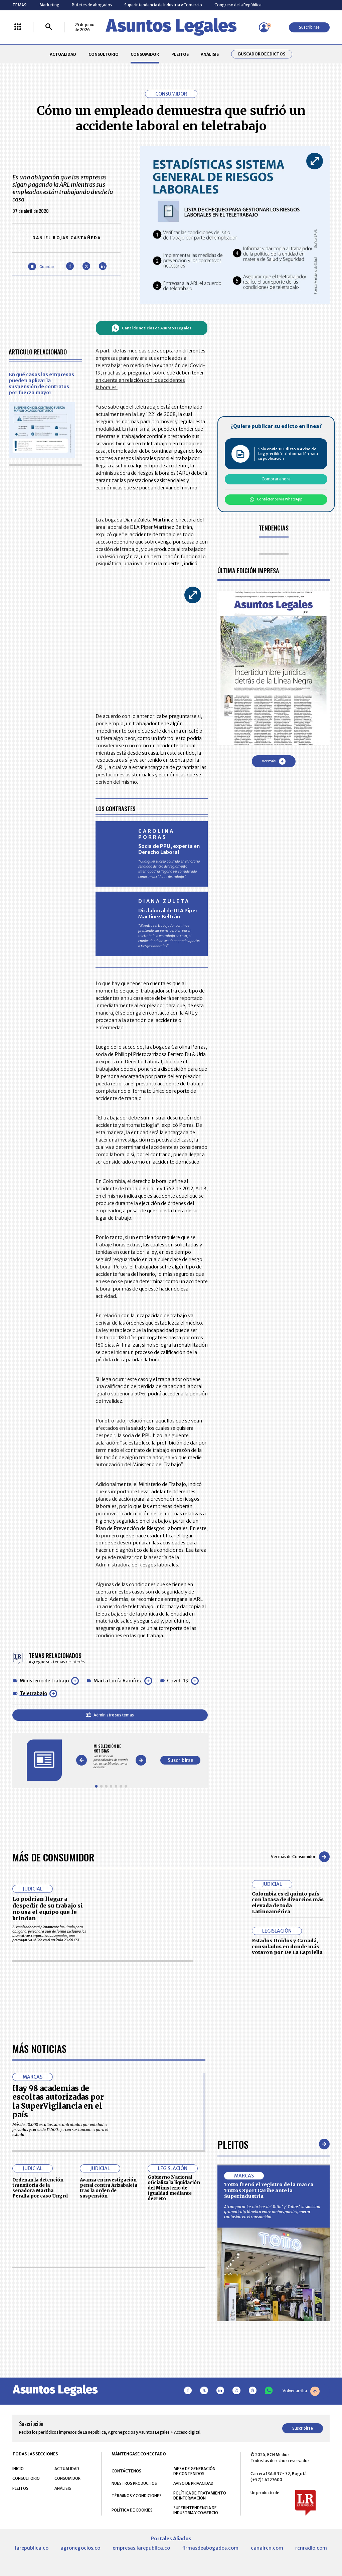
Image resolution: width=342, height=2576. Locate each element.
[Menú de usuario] (264, 27)
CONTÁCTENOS (126, 2470)
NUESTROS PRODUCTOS (134, 2483)
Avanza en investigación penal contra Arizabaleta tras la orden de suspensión (108, 2188)
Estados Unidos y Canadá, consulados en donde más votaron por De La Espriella (287, 1946)
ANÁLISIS (210, 54)
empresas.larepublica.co (141, 2548)
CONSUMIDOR (145, 54)
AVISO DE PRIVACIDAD (193, 2483)
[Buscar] (48, 27)
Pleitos (232, 2144)
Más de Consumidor (53, 1857)
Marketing (49, 4)
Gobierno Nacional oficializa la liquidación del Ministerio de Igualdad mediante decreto (174, 2187)
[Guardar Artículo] (41, 266)
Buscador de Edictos (261, 54)
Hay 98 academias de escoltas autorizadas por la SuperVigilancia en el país (58, 2101)
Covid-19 (178, 1681)
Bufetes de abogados (92, 4)
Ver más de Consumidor (300, 1856)
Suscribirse (309, 27)
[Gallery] (111, 1756)
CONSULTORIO (104, 54)
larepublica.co (31, 2548)
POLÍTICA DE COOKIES (132, 2510)
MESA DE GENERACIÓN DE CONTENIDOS (194, 2471)
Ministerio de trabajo (44, 1681)
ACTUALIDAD (63, 54)
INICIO (18, 2468)
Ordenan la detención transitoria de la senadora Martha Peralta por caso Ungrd (40, 2188)
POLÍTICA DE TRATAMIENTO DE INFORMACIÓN (199, 2495)
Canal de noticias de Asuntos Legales (151, 328)
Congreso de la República (238, 4)
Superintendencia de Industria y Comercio (163, 4)
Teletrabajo (33, 1693)
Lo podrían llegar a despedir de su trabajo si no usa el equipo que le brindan (47, 1909)
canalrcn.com (267, 2548)
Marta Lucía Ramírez (118, 1681)
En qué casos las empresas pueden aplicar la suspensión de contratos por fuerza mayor (41, 383)
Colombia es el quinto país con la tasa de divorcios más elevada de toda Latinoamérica (288, 1903)
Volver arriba (301, 2391)
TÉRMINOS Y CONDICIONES (137, 2495)
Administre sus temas (110, 1714)
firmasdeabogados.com (210, 2548)
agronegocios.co (80, 2548)
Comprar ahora (276, 478)
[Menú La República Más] (17, 27)
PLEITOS (180, 54)
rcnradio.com (311, 2548)
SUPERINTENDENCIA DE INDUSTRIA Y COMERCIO (195, 2510)
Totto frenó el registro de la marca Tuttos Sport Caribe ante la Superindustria (268, 2190)
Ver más (274, 761)
